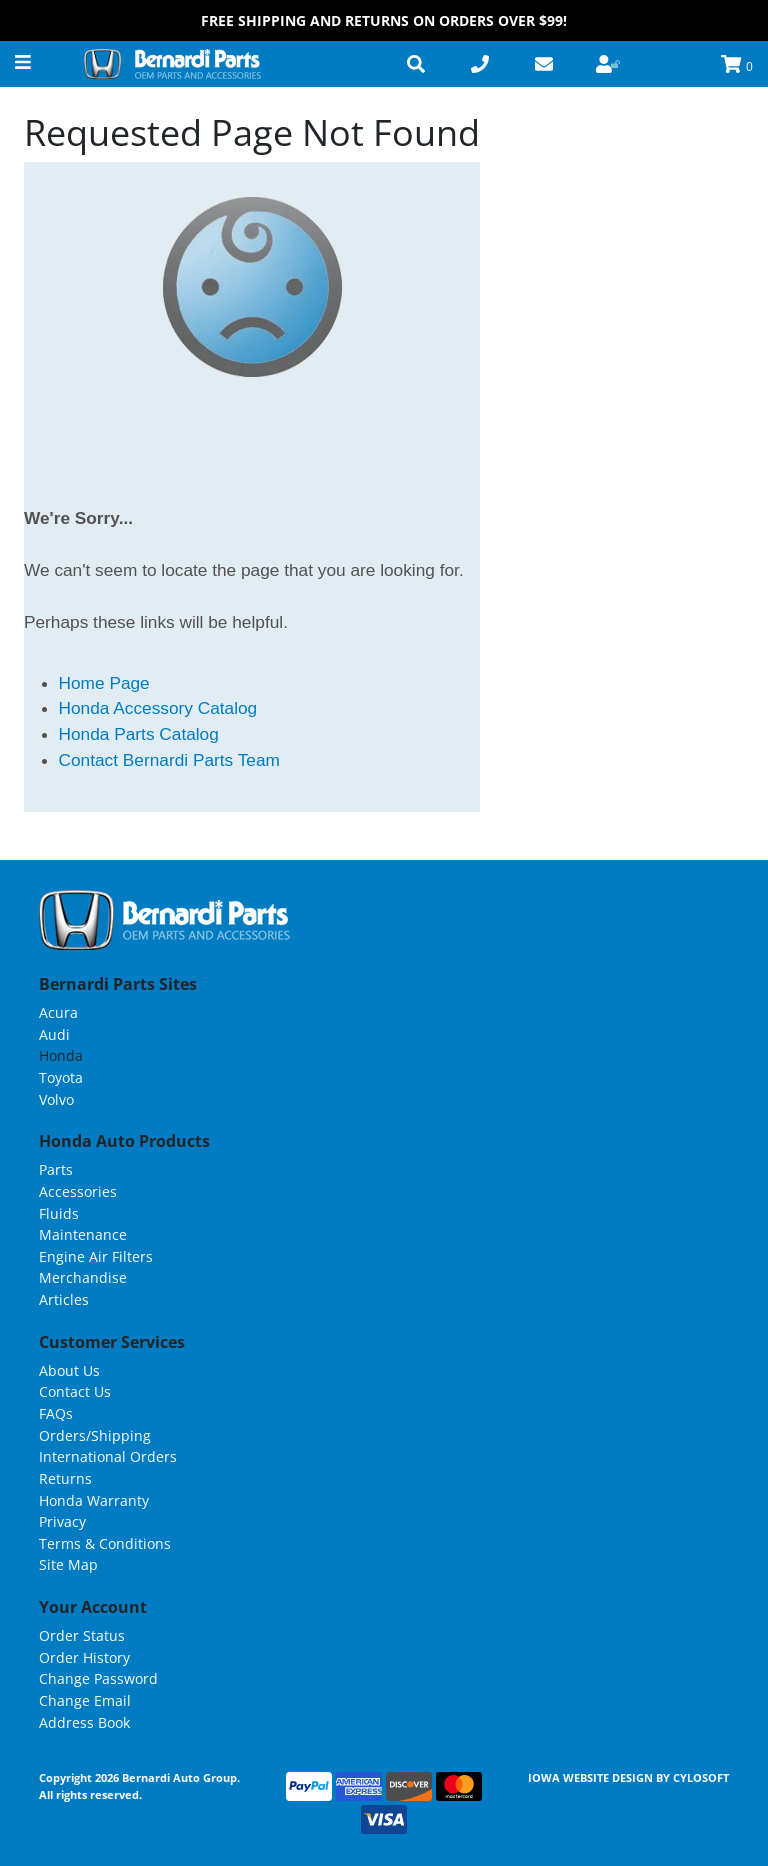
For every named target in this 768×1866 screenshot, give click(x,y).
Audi (54, 1034)
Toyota (61, 1077)
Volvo (56, 1099)
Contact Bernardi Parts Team (169, 760)
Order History (84, 1657)
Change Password (98, 1678)
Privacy (62, 1521)
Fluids (59, 1213)
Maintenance (83, 1234)
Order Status (82, 1635)
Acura (58, 1012)
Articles (64, 1299)
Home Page (104, 683)
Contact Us (75, 1391)
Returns (65, 1478)
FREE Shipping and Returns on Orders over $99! (384, 20)
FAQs (56, 1413)
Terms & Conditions (105, 1543)
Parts (56, 1169)
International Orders (108, 1456)
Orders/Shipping (95, 1435)
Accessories (78, 1191)
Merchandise (83, 1277)
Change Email (85, 1700)
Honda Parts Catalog (139, 734)
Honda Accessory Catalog (158, 708)
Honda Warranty (94, 1500)
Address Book (84, 1722)
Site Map (68, 1564)
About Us (69, 1370)
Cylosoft (701, 1777)
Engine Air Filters (96, 1256)
